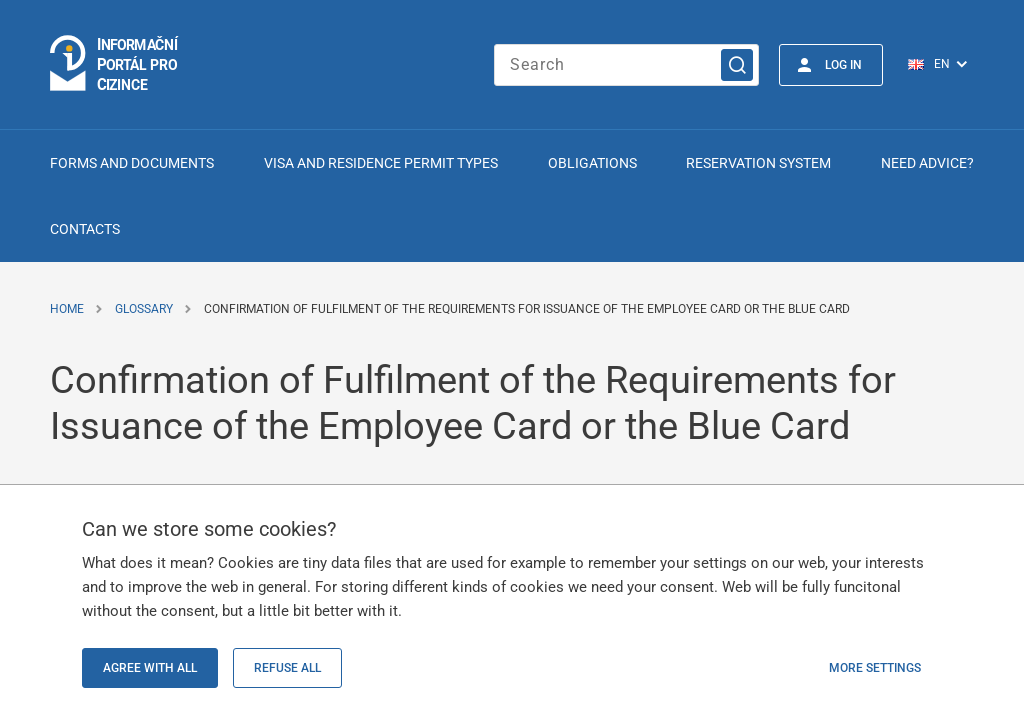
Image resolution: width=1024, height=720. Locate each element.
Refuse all (287, 668)
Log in (843, 65)
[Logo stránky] (115, 64)
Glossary (144, 309)
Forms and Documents (132, 163)
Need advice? (927, 163)
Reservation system (758, 163)
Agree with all (150, 668)
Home (67, 309)
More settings (875, 668)
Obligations (592, 163)
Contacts (85, 229)
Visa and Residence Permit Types (381, 163)
